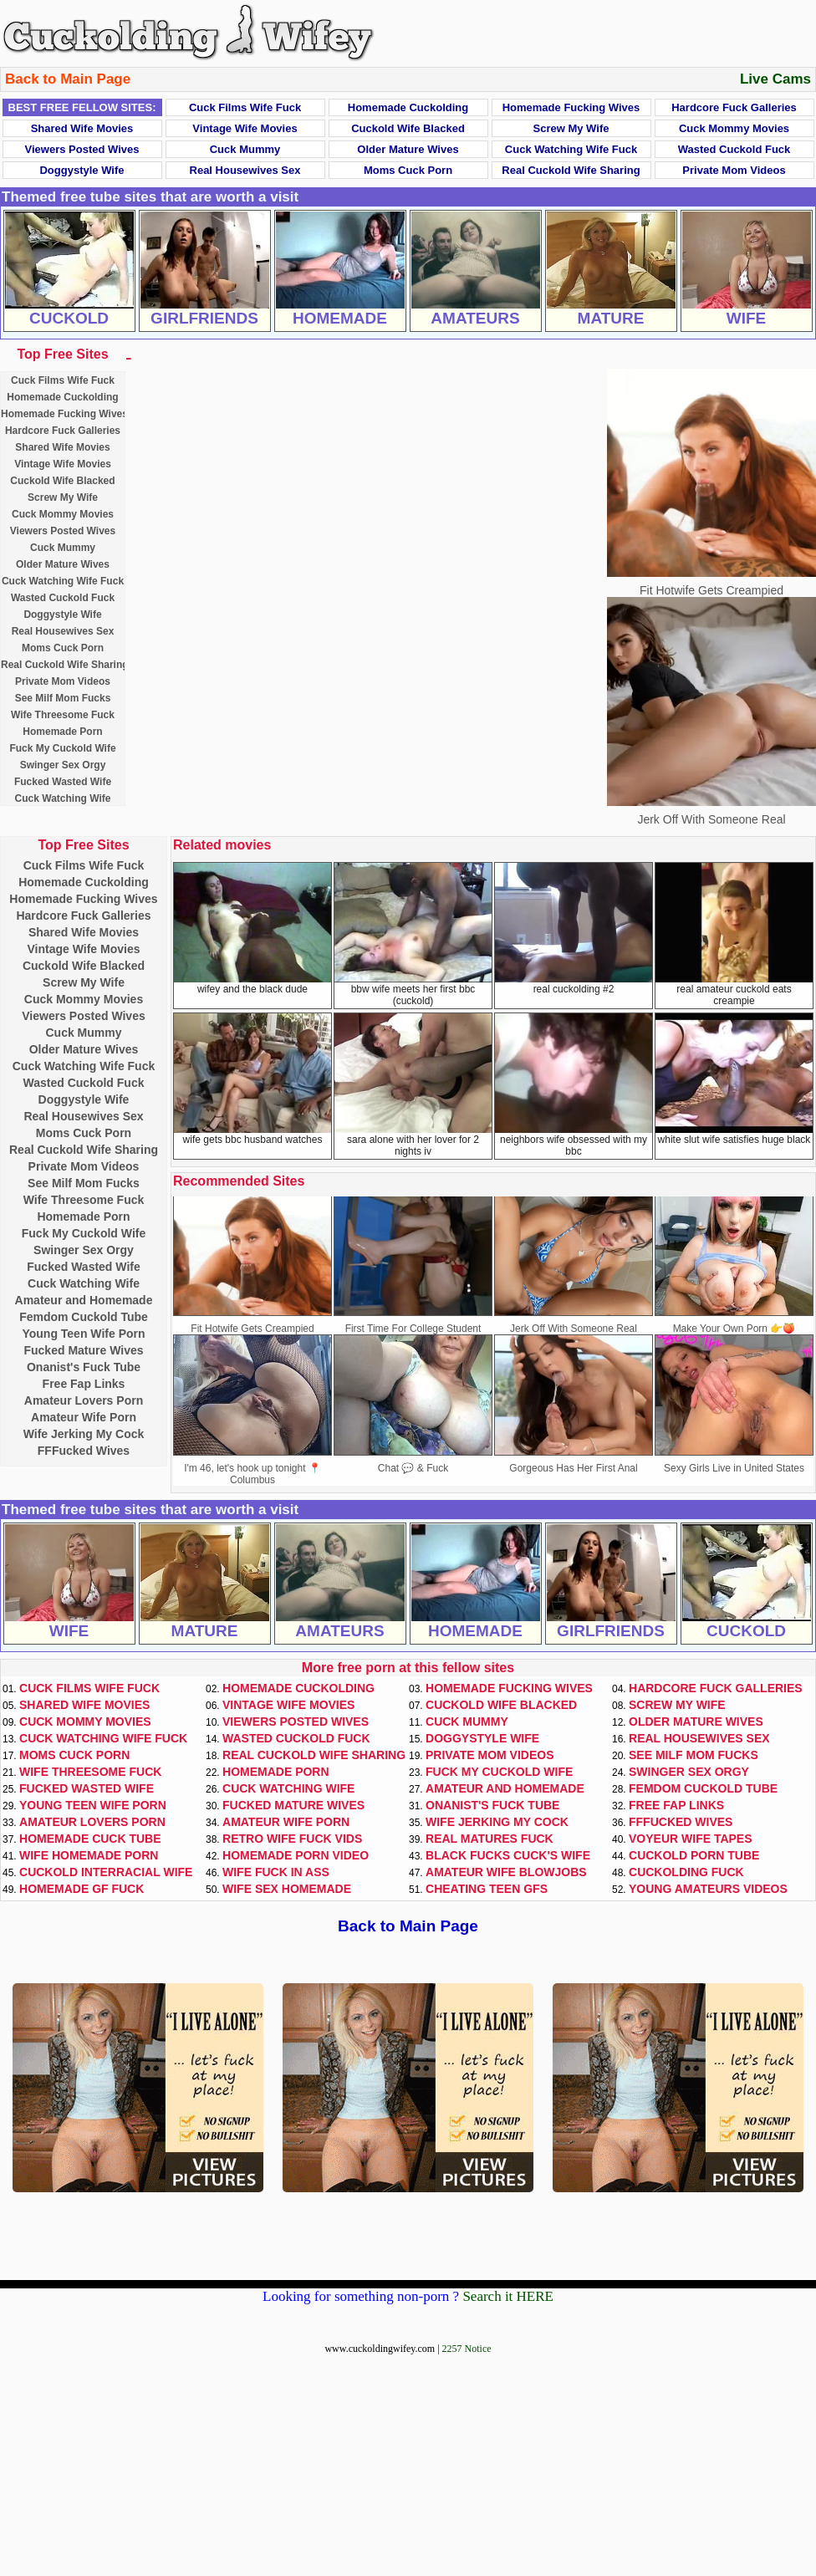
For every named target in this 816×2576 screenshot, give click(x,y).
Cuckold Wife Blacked (408, 128)
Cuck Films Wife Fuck (245, 107)
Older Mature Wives (407, 149)
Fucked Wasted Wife (62, 782)
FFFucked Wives (84, 1450)
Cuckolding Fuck (686, 1872)
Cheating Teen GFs (487, 1888)
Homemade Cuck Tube (90, 1838)
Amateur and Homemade (84, 1300)
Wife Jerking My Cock (84, 1434)
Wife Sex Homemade (286, 1888)
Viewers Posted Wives (82, 149)
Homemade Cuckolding (408, 107)
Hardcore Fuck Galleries (734, 107)
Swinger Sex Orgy (63, 765)
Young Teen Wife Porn (83, 1333)
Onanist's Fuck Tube (83, 1367)
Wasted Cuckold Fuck (734, 149)
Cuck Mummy (245, 149)
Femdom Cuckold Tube (83, 1317)
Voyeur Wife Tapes (690, 1838)
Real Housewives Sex (245, 170)
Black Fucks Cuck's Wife (508, 1855)
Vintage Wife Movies (244, 128)
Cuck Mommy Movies (734, 128)
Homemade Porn (62, 731)
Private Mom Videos (733, 170)
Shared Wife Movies (82, 128)
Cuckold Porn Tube (694, 1855)
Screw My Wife (571, 128)
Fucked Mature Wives (83, 1350)
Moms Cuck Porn (408, 170)
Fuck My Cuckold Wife (62, 748)
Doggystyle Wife (81, 170)
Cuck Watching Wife (63, 798)
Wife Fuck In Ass (275, 1872)
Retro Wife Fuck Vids (292, 1838)
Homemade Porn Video (295, 1855)
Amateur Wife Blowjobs (506, 1872)
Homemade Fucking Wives (571, 107)
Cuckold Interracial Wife (105, 1872)
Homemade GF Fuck (81, 1888)
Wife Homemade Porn (88, 1855)
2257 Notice (467, 2348)
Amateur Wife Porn (83, 1417)
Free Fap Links (84, 1383)
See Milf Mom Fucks (63, 698)
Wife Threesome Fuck (63, 715)
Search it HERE (507, 2296)
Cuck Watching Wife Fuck (571, 149)
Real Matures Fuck (489, 1838)
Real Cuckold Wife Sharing (571, 170)
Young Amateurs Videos (708, 1888)
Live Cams (775, 79)
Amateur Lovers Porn (83, 1400)
